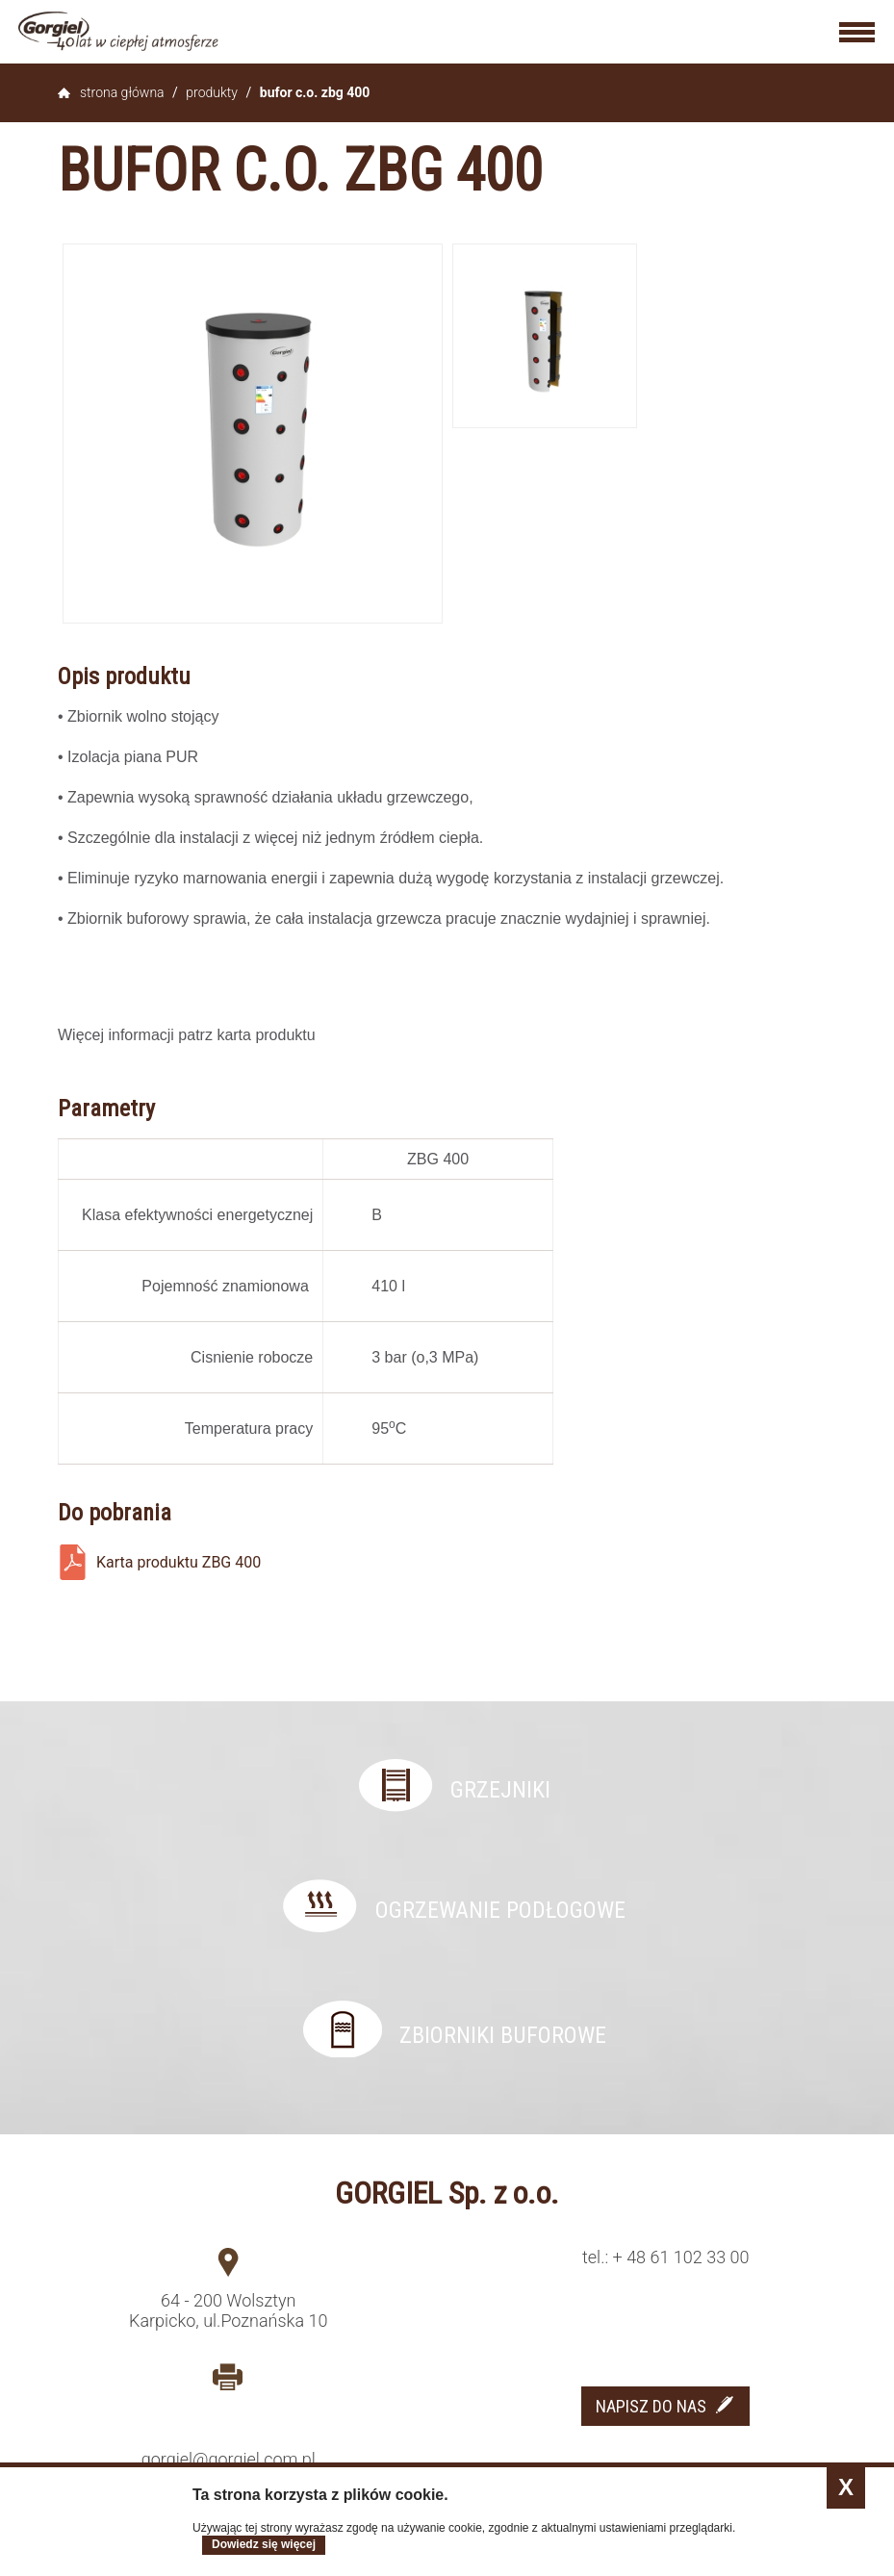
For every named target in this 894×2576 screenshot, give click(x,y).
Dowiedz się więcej (264, 2544)
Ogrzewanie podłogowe (500, 1910)
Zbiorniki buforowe (502, 2035)
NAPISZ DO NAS (651, 2406)
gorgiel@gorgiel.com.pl (228, 2459)
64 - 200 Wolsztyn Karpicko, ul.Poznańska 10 (228, 2310)
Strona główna (122, 92)
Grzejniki (500, 1789)
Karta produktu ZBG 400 (178, 1562)
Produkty (212, 92)
